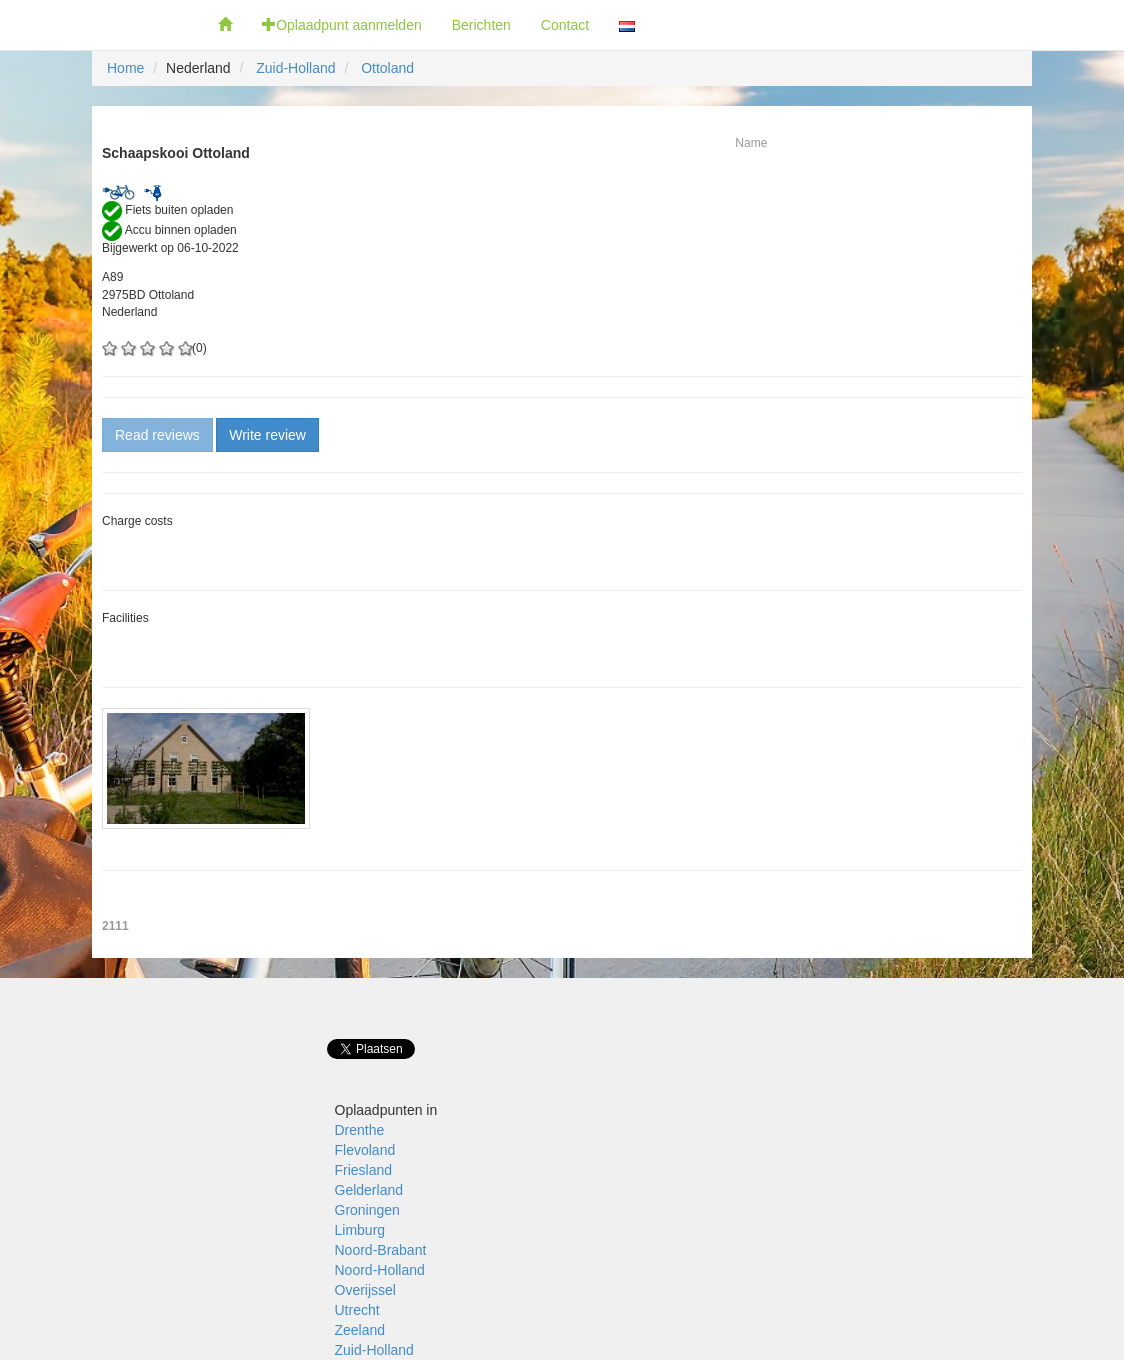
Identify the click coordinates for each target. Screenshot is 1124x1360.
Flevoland (365, 1150)
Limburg (360, 1230)
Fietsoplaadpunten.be (101, 25)
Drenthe (360, 1130)
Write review (267, 435)
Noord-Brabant (381, 1250)
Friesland (364, 1170)
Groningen (367, 1210)
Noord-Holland (380, 1270)
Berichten (481, 25)
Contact (565, 25)
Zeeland (360, 1330)
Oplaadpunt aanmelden (342, 25)
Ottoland (387, 68)
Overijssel (365, 1290)
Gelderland (369, 1190)
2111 (115, 926)
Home (125, 68)
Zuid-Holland (295, 68)
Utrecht (357, 1310)
